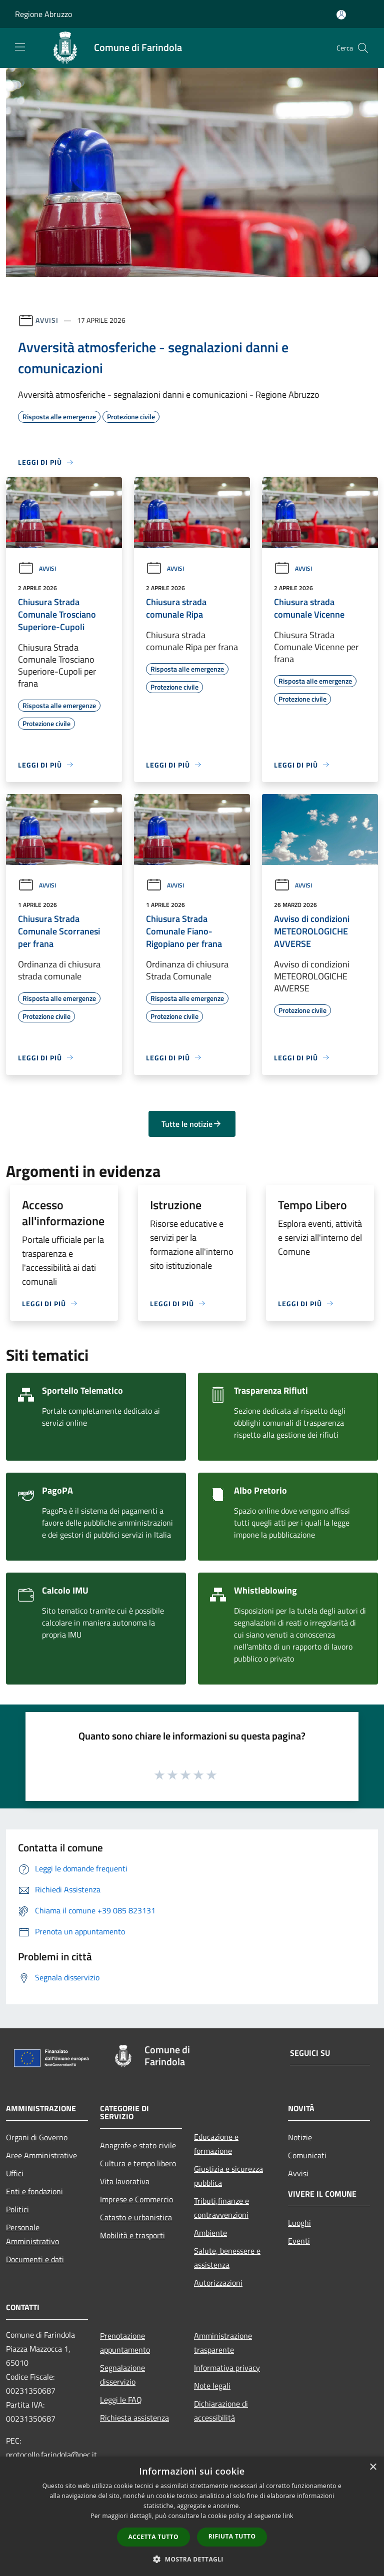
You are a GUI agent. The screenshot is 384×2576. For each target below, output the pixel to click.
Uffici (15, 2173)
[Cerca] (363, 48)
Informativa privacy (227, 2368)
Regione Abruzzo (43, 14)
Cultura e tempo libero (138, 2163)
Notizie (300, 2137)
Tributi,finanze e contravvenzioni (221, 2208)
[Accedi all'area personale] (341, 14)
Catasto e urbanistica (136, 2217)
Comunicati (307, 2155)
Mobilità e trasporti (132, 2235)
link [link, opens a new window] (288, 2516)
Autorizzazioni (218, 2283)
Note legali (212, 2386)
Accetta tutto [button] (153, 2537)
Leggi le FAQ (121, 2400)
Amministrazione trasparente (223, 2343)
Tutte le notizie (192, 1124)
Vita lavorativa (125, 2181)
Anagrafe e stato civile (138, 2145)
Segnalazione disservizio (122, 2375)
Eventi (299, 2241)
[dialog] (192, 2516)
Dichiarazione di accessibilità (221, 2411)
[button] (192, 2559)
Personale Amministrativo (32, 2234)
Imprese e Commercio (136, 2199)
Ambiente (210, 2233)
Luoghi (299, 2223)
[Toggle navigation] (20, 47)
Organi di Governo (37, 2137)
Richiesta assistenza (134, 2418)
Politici (17, 2209)
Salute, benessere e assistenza (227, 2258)
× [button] (372, 2467)
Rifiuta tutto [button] (232, 2536)
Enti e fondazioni (34, 2191)
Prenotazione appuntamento (125, 2343)
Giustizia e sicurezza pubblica (228, 2176)
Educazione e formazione (216, 2144)
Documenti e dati (35, 2259)
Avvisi (47, 320)
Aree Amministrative (41, 2155)
